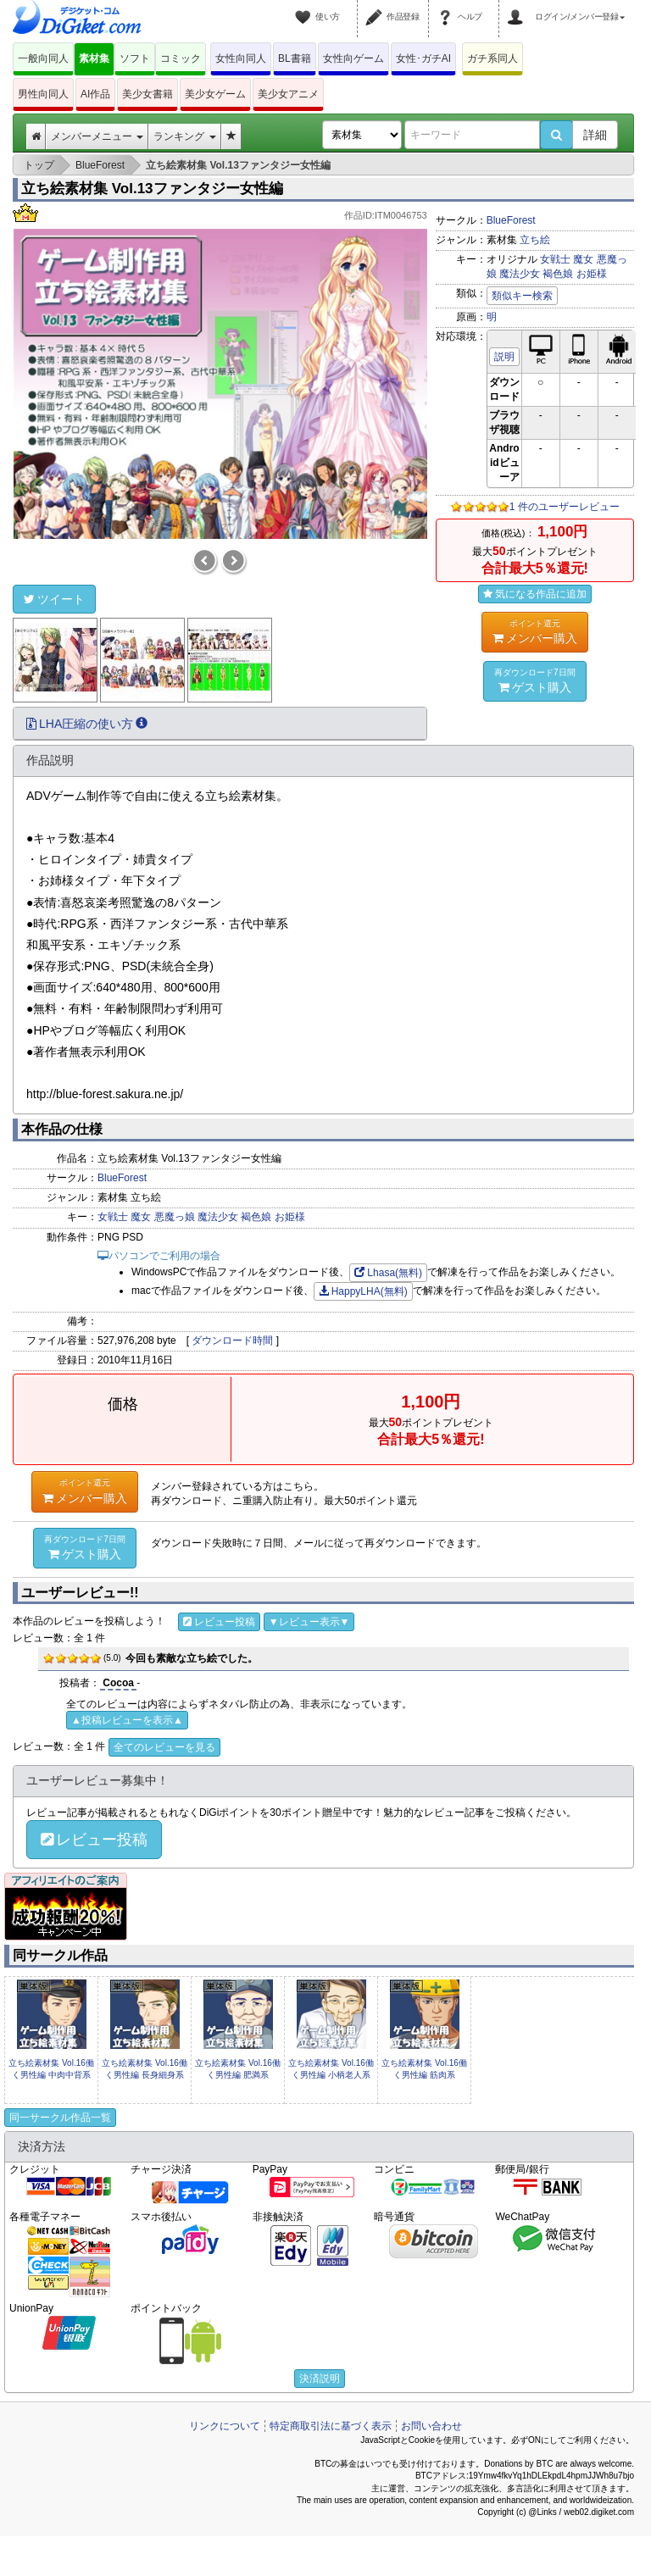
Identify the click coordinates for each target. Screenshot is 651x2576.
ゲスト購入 (535, 680)
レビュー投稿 (219, 1622)
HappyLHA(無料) (363, 1291)
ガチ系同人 (492, 58)
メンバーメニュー (97, 136)
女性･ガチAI (423, 58)
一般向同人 (43, 58)
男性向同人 (43, 94)
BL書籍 (294, 58)
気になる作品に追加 (535, 594)
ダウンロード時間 (232, 1340)
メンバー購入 (534, 631)
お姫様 (591, 274)
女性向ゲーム (353, 58)
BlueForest (511, 220)
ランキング (184, 136)
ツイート (54, 599)
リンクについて (224, 2426)
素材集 (94, 58)
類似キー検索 (522, 296)
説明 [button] (504, 357)
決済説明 (319, 2378)
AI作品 (95, 94)
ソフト (135, 58)
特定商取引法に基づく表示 (331, 2426)
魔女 (583, 259)
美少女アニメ (288, 94)
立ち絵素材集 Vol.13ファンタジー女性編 (152, 188)
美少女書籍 (147, 94)
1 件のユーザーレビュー (564, 507)
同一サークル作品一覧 (60, 2118)
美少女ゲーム (215, 94)
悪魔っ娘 (174, 1217)
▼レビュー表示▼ (309, 1622)
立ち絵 (535, 240)
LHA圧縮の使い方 (86, 723)
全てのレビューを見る (164, 1747)
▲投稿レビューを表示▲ (127, 1720)
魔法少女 (519, 274)
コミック (180, 58)
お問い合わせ (431, 2426)
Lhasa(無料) (388, 1273)
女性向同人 (240, 58)
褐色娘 (557, 274)
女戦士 (555, 259)
